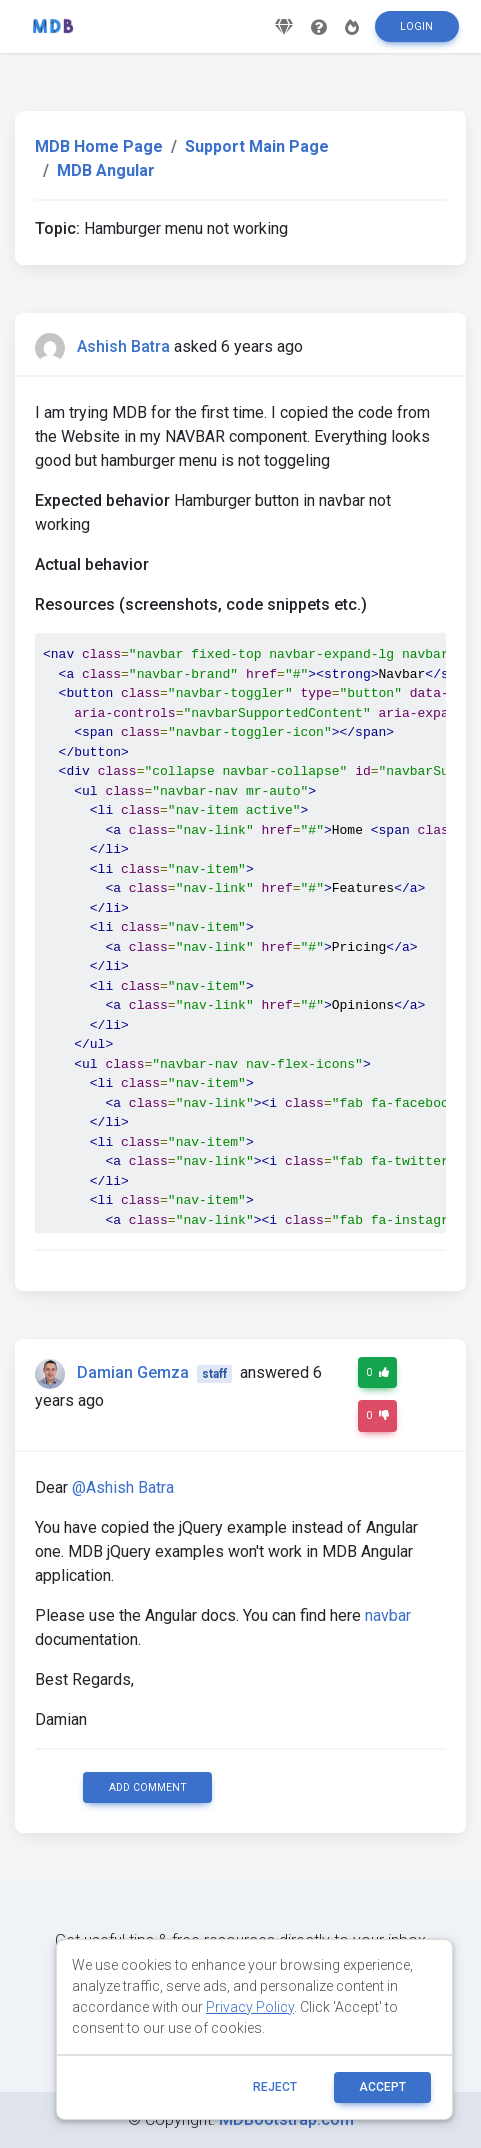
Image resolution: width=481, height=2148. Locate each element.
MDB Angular (106, 170)
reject (275, 2087)
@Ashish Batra (123, 1487)
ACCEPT (382, 2087)
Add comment (148, 1787)
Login (416, 26)
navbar (388, 1615)
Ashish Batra (123, 346)
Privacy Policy (250, 2007)
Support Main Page (257, 146)
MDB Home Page (99, 146)
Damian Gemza (133, 1372)
